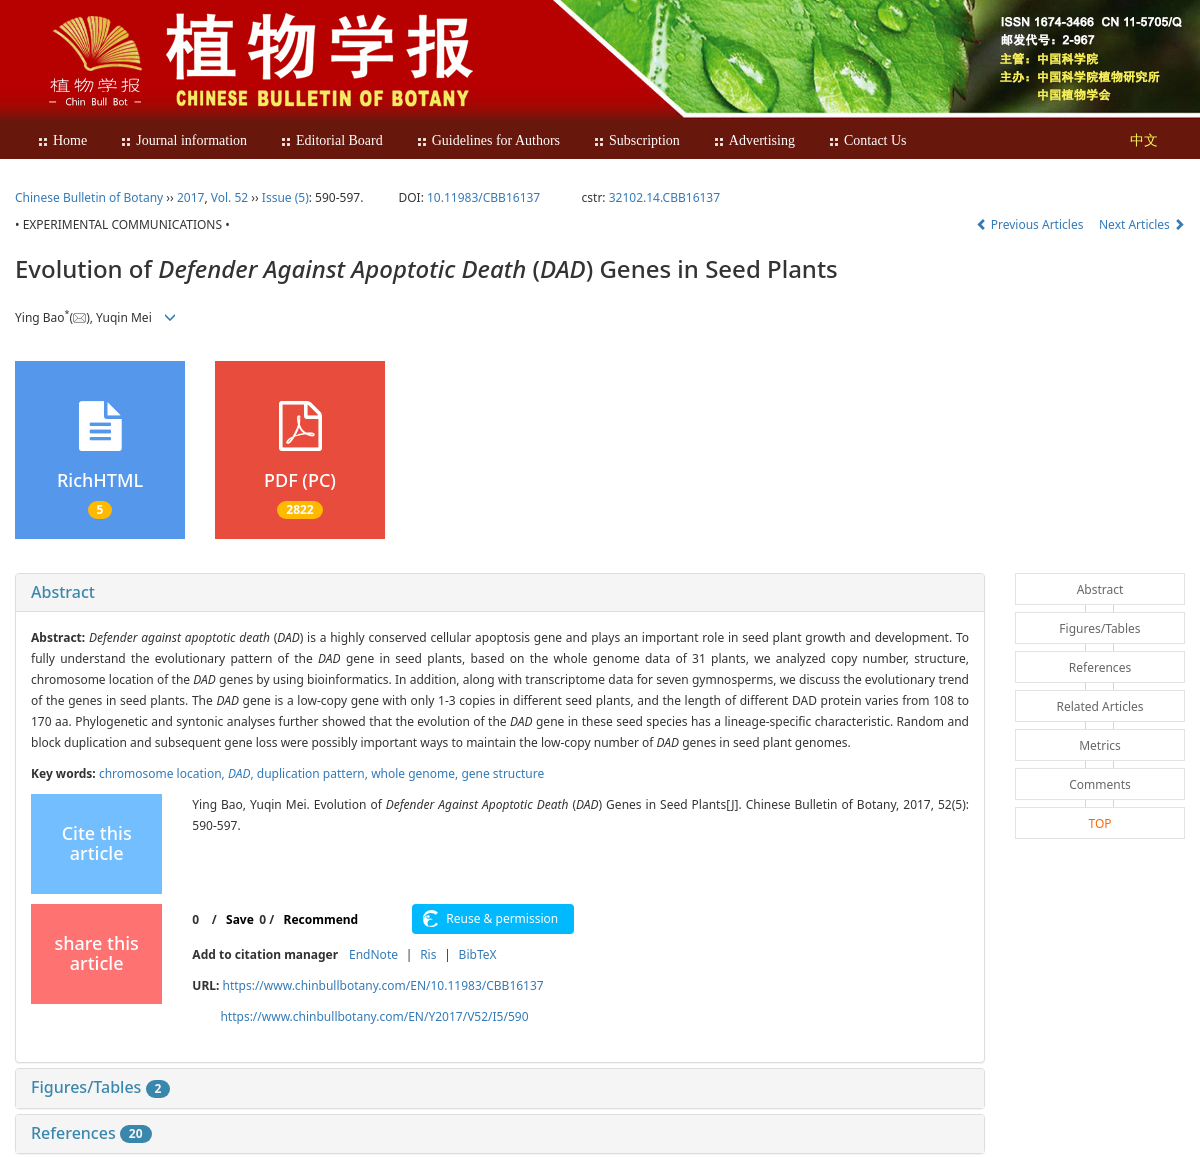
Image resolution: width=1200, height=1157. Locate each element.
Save (240, 919)
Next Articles (1142, 224)
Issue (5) (285, 197)
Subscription (636, 140)
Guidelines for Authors (488, 140)
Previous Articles (1031, 224)
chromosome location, (163, 773)
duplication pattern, (314, 773)
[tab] (500, 593)
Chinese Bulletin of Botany (89, 197)
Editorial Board (331, 140)
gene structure (502, 773)
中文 (1144, 140)
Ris (428, 954)
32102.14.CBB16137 (664, 197)
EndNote (373, 954)
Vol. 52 (229, 197)
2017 (190, 197)
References (91, 1133)
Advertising (754, 140)
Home (62, 140)
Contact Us (867, 140)
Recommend (321, 919)
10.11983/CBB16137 (483, 197)
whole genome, (416, 773)
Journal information (183, 140)
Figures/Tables (100, 1087)
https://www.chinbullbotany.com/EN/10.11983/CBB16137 (382, 985)
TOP (1099, 823)
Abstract (63, 592)
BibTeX (478, 954)
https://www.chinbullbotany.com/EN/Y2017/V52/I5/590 (374, 1016)
